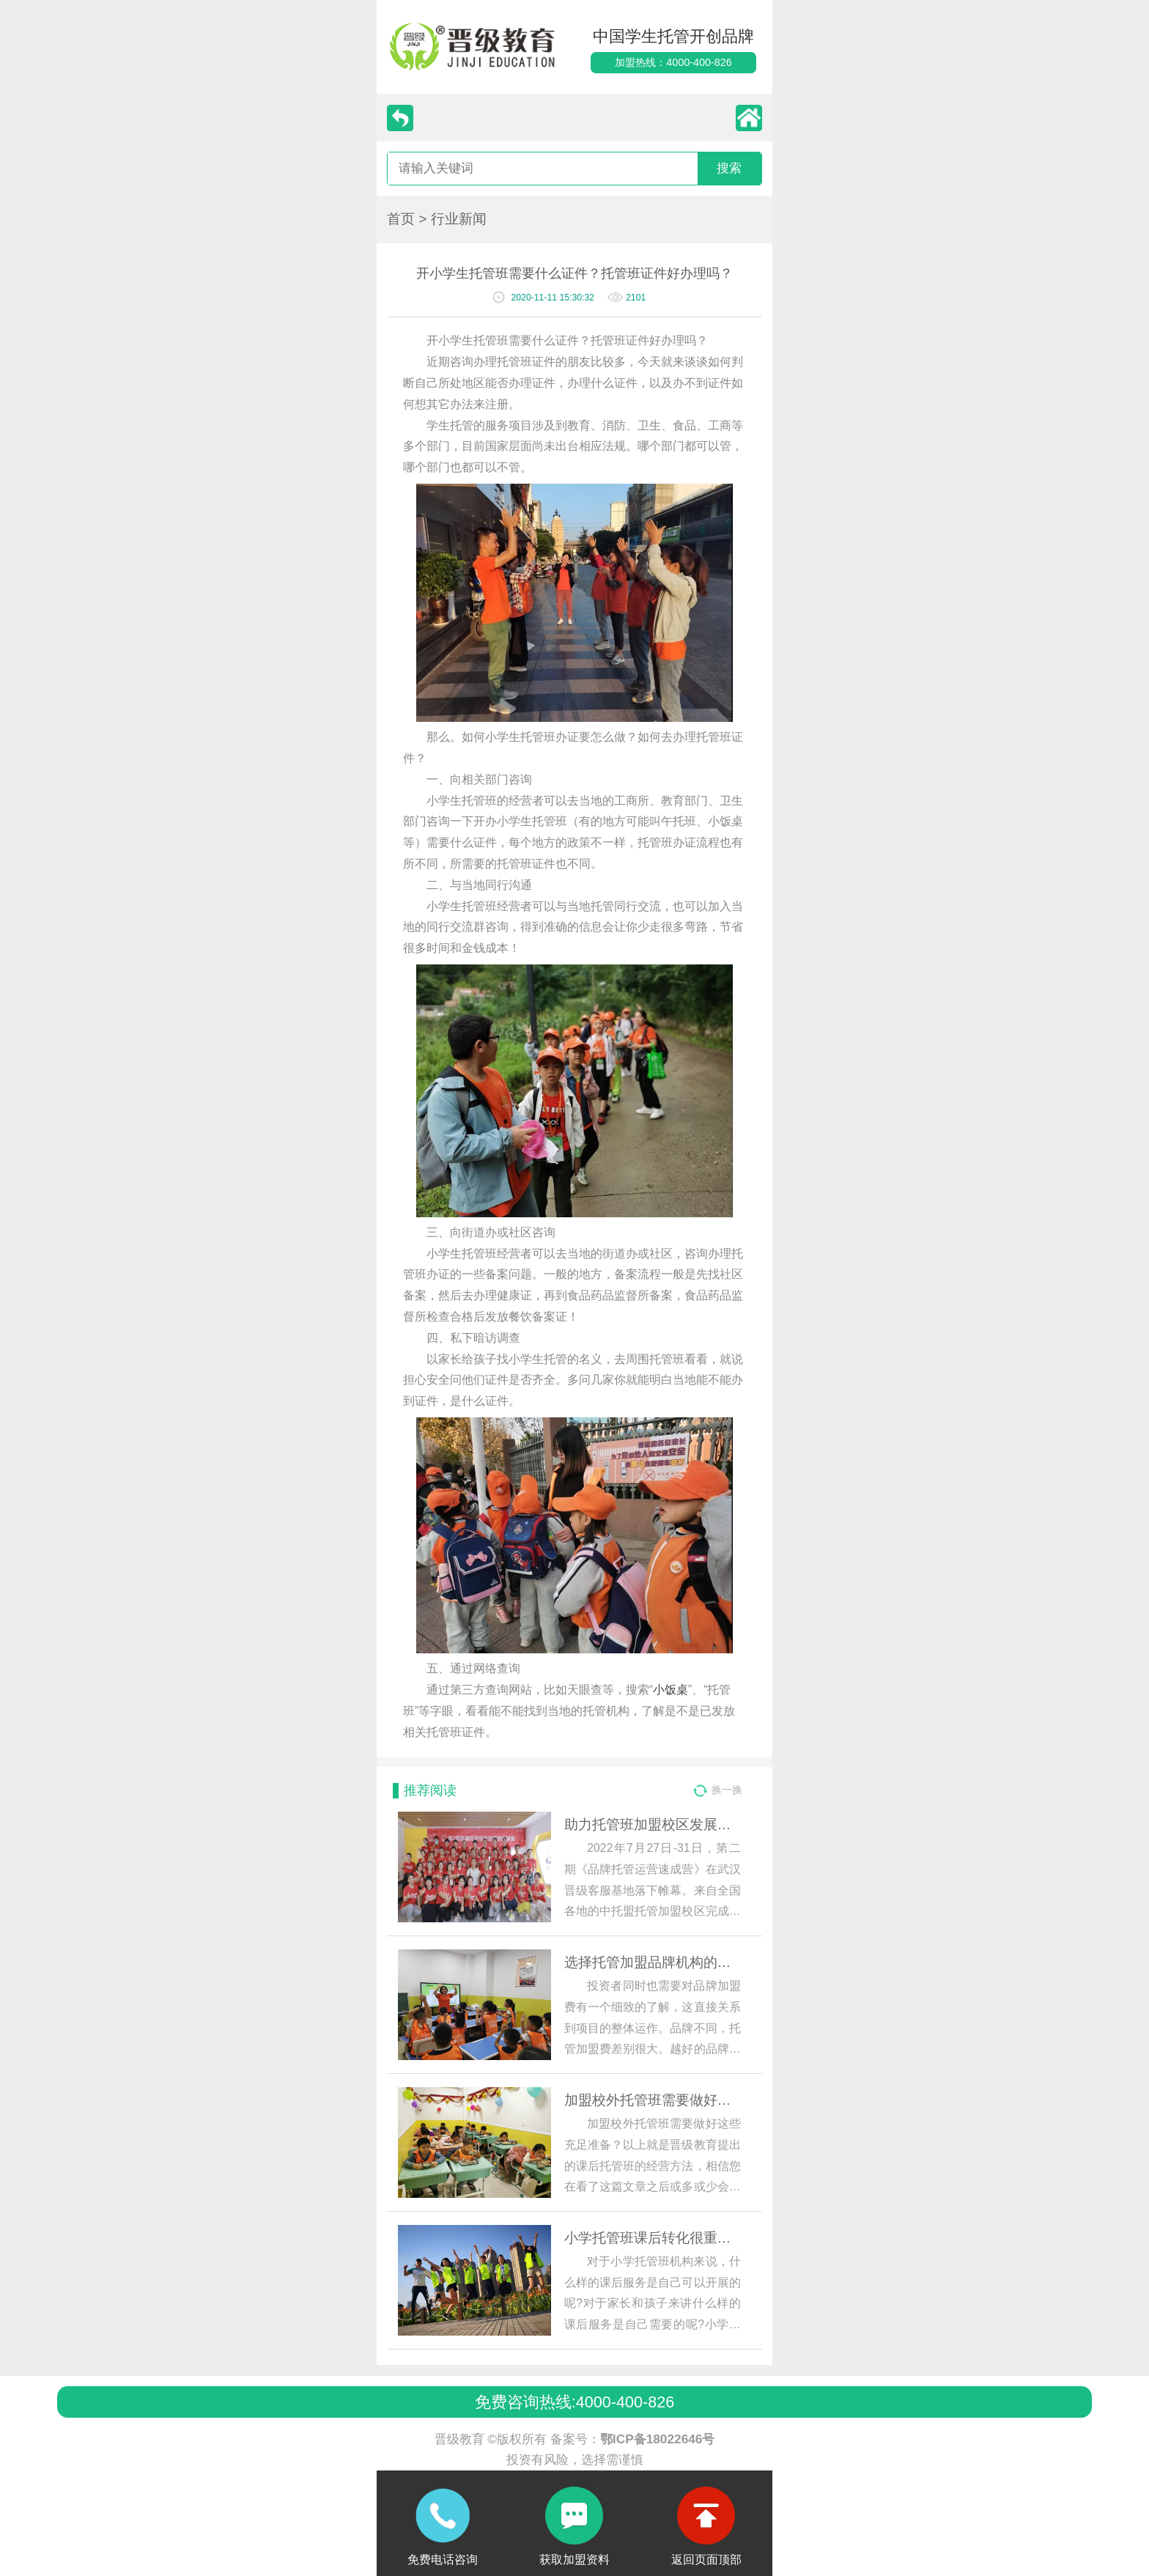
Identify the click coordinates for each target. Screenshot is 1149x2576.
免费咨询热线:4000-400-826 (574, 2402)
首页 (401, 218)
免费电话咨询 (442, 2559)
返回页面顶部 (706, 2559)
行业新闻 (459, 218)
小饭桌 (670, 1689)
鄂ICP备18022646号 (657, 2439)
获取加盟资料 (574, 2559)
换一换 (727, 1790)
